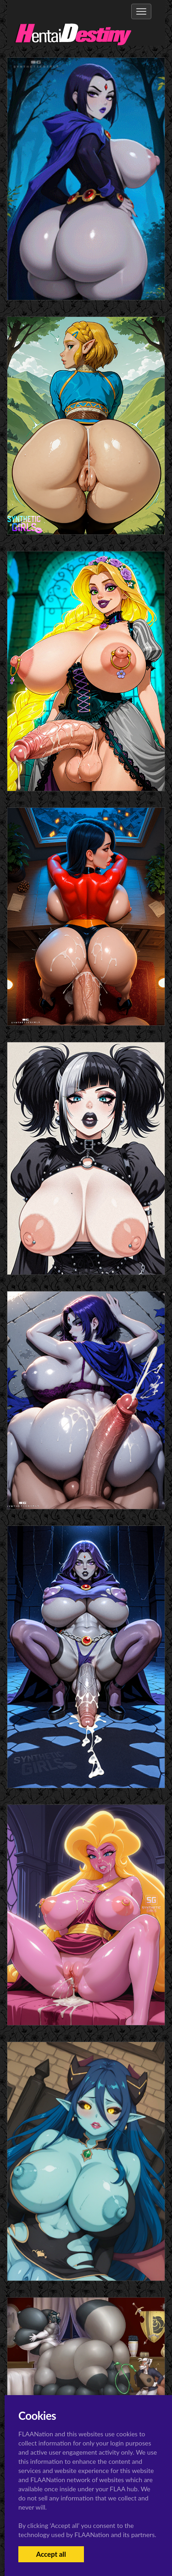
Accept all (51, 2554)
